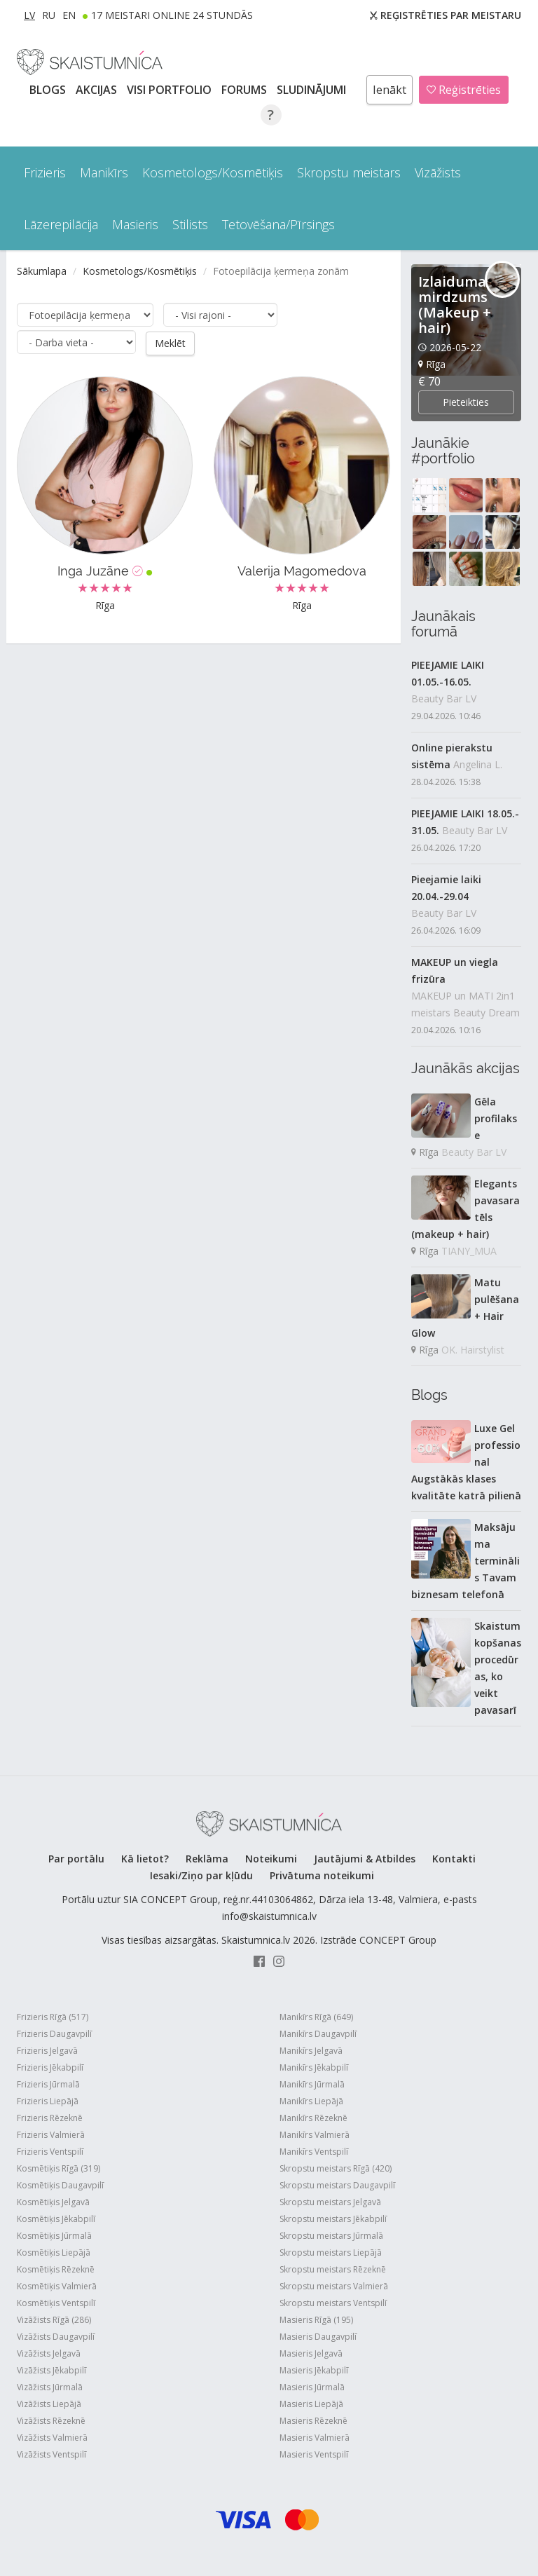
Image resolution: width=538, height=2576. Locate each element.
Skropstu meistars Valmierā (334, 2286)
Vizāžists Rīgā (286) (54, 2320)
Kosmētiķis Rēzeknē (56, 2269)
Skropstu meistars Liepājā (331, 2252)
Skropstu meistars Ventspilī (333, 2303)
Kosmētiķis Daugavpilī (60, 2185)
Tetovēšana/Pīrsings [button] (278, 224)
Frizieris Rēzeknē (50, 2118)
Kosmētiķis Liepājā (53, 2252)
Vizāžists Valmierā (52, 2438)
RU (48, 15)
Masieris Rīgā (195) (316, 2320)
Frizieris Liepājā (47, 2101)
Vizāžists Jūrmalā (50, 2387)
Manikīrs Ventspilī (314, 2152)
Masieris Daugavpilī (318, 2337)
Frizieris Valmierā (51, 2135)
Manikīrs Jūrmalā (312, 2084)
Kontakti (454, 1858)
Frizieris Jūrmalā (48, 2084)
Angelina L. (477, 764)
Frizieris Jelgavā (47, 2051)
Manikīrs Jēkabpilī (314, 2067)
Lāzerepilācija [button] (61, 224)
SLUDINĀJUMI (313, 89)
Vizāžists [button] (438, 172)
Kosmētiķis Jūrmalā (54, 2236)
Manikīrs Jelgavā (311, 2051)
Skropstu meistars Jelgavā (330, 2202)
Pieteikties (466, 402)
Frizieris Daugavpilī (54, 2034)
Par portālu (76, 1858)
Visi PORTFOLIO (170, 89)
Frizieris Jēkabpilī (50, 2067)
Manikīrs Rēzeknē (313, 2118)
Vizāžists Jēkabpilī (51, 2370)
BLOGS (49, 89)
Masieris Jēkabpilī (314, 2370)
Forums (245, 89)
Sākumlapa (42, 271)
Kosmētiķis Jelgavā (53, 2202)
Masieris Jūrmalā (312, 2387)
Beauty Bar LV (443, 698)
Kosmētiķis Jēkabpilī (56, 2219)
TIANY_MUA (469, 1251)
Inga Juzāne (104, 571)
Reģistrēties (464, 89)
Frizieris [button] (45, 172)
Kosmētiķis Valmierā (57, 2286)
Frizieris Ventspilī (50, 2152)
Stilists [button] (190, 224)
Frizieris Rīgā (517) (52, 2017)
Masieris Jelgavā (311, 2353)
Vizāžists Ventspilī (51, 2454)
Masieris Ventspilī (314, 2454)
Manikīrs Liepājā (311, 2101)
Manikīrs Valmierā (315, 2135)
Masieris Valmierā (315, 2438)
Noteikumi (271, 1858)
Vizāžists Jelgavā (49, 2353)
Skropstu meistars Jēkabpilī (333, 2219)
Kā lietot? (145, 1858)
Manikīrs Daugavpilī (318, 2034)
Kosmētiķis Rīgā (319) (58, 2168)
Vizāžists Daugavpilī (56, 2337)
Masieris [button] (135, 224)
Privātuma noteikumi (322, 1875)
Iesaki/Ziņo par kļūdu (201, 1875)
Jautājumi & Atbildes (364, 1858)
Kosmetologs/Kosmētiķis (140, 271)
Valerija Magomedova (301, 571)
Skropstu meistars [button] (349, 172)
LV (29, 15)
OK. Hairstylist (472, 1349)
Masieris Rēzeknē (313, 2421)
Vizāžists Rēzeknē (51, 2421)
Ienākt (389, 89)
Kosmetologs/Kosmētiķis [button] (212, 172)
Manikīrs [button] (104, 172)
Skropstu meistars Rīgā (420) (336, 2168)
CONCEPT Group (397, 1940)
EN (69, 15)
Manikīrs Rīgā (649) (316, 2017)
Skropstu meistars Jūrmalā (331, 2236)
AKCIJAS (98, 89)
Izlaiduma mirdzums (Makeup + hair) (454, 304)
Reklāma (207, 1858)
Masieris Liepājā (311, 2404)
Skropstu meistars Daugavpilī (337, 2185)
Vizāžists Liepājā (49, 2404)
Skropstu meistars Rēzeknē (333, 2269)
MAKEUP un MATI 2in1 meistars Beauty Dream (465, 1004)
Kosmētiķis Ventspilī (56, 2303)
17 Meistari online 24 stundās (172, 15)
